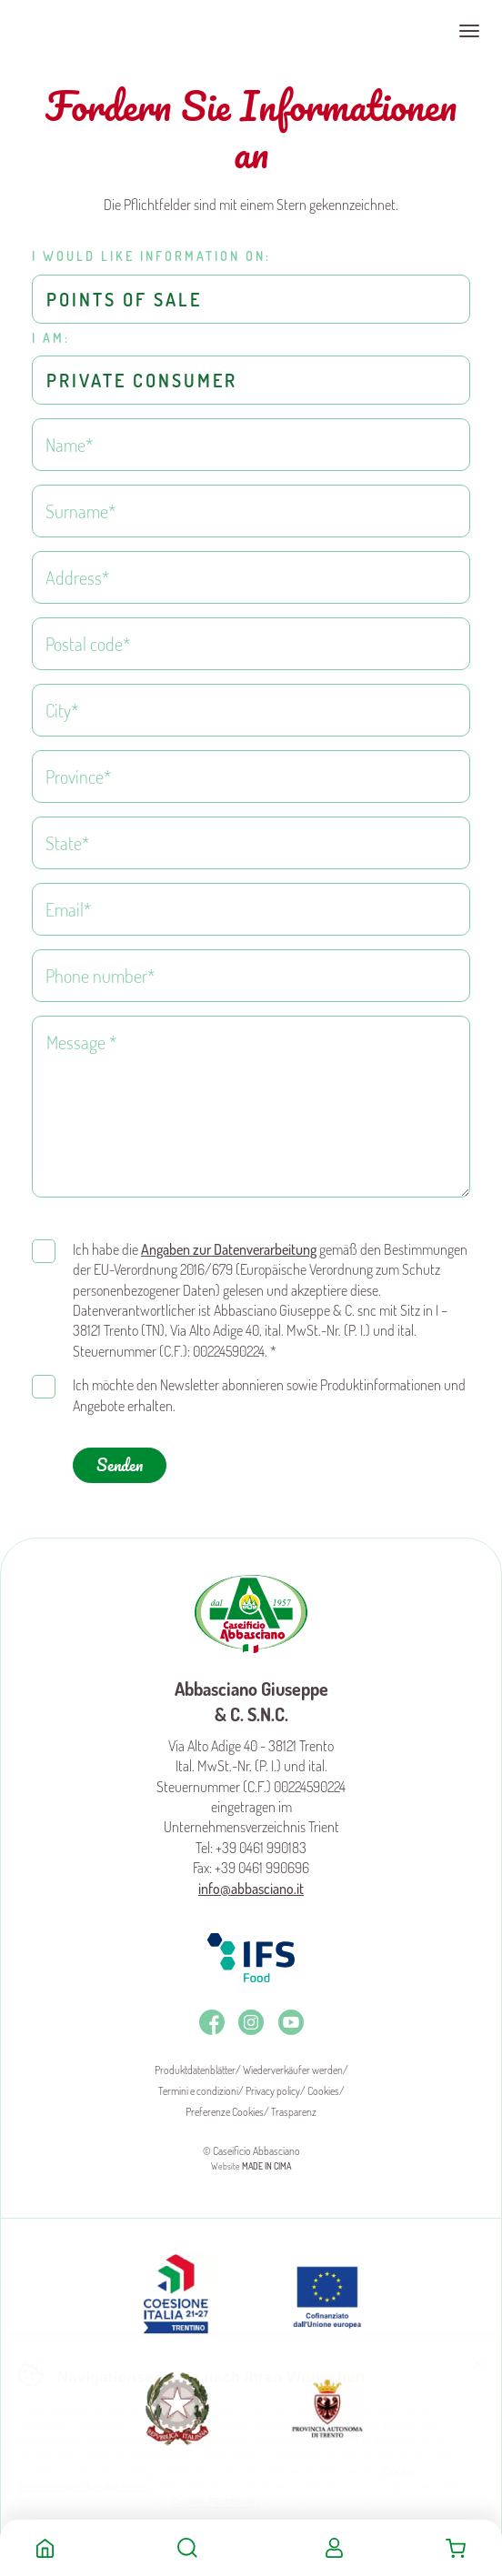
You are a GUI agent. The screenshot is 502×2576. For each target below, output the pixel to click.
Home (45, 2548)
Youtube (291, 2022)
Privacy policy (273, 2091)
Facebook (212, 2022)
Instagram (251, 2022)
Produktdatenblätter (195, 2070)
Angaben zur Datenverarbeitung (228, 1249)
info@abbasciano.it (251, 1888)
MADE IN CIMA (266, 2165)
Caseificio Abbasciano (86, 30)
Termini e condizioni (198, 2091)
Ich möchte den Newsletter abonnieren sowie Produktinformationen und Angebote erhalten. (269, 1395)
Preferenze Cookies (225, 2112)
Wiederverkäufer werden (293, 2070)
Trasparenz (293, 2112)
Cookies (323, 2091)
